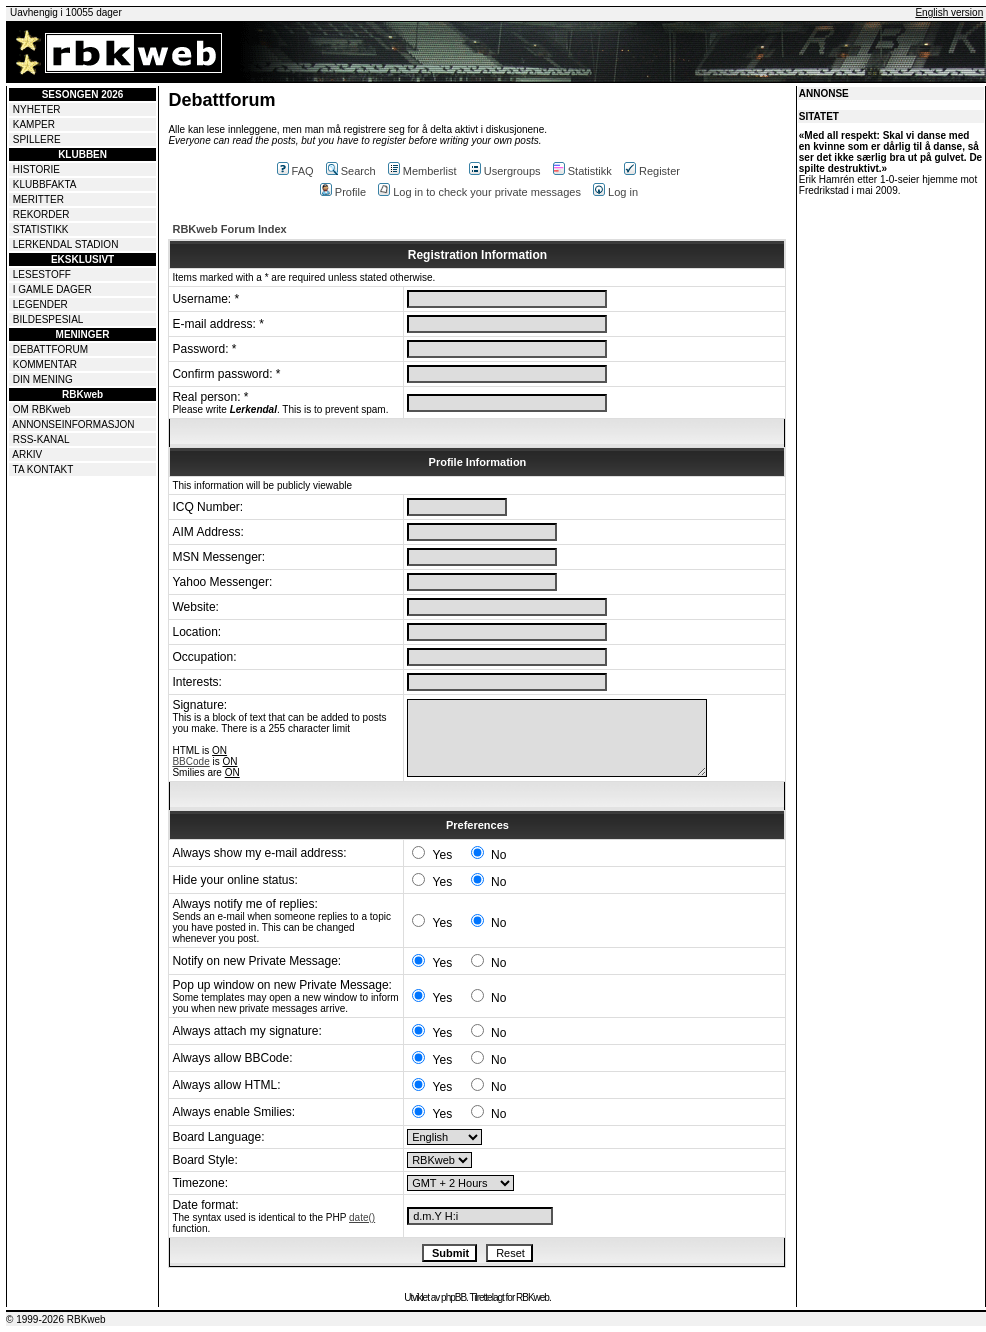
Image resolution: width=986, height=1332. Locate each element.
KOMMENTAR (45, 364)
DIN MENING (43, 379)
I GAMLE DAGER (52, 289)
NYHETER (37, 109)
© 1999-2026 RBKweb (56, 1319)
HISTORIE (36, 169)
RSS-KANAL (41, 439)
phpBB (453, 1297)
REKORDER (41, 214)
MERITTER (38, 199)
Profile (343, 192)
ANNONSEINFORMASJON (73, 424)
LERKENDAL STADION (66, 244)
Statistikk (582, 171)
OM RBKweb (42, 409)
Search (351, 171)
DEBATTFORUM (50, 349)
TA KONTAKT (43, 469)
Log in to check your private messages (479, 192)
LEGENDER (40, 304)
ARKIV (27, 454)
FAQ (295, 171)
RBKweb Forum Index (229, 229)
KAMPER (34, 124)
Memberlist (422, 171)
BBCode (190, 761)
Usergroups (505, 171)
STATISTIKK (41, 229)
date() (362, 1217)
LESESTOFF (42, 274)
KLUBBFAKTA (45, 184)
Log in (615, 192)
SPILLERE (37, 139)
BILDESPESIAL (48, 319)
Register (652, 171)
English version (949, 12)
